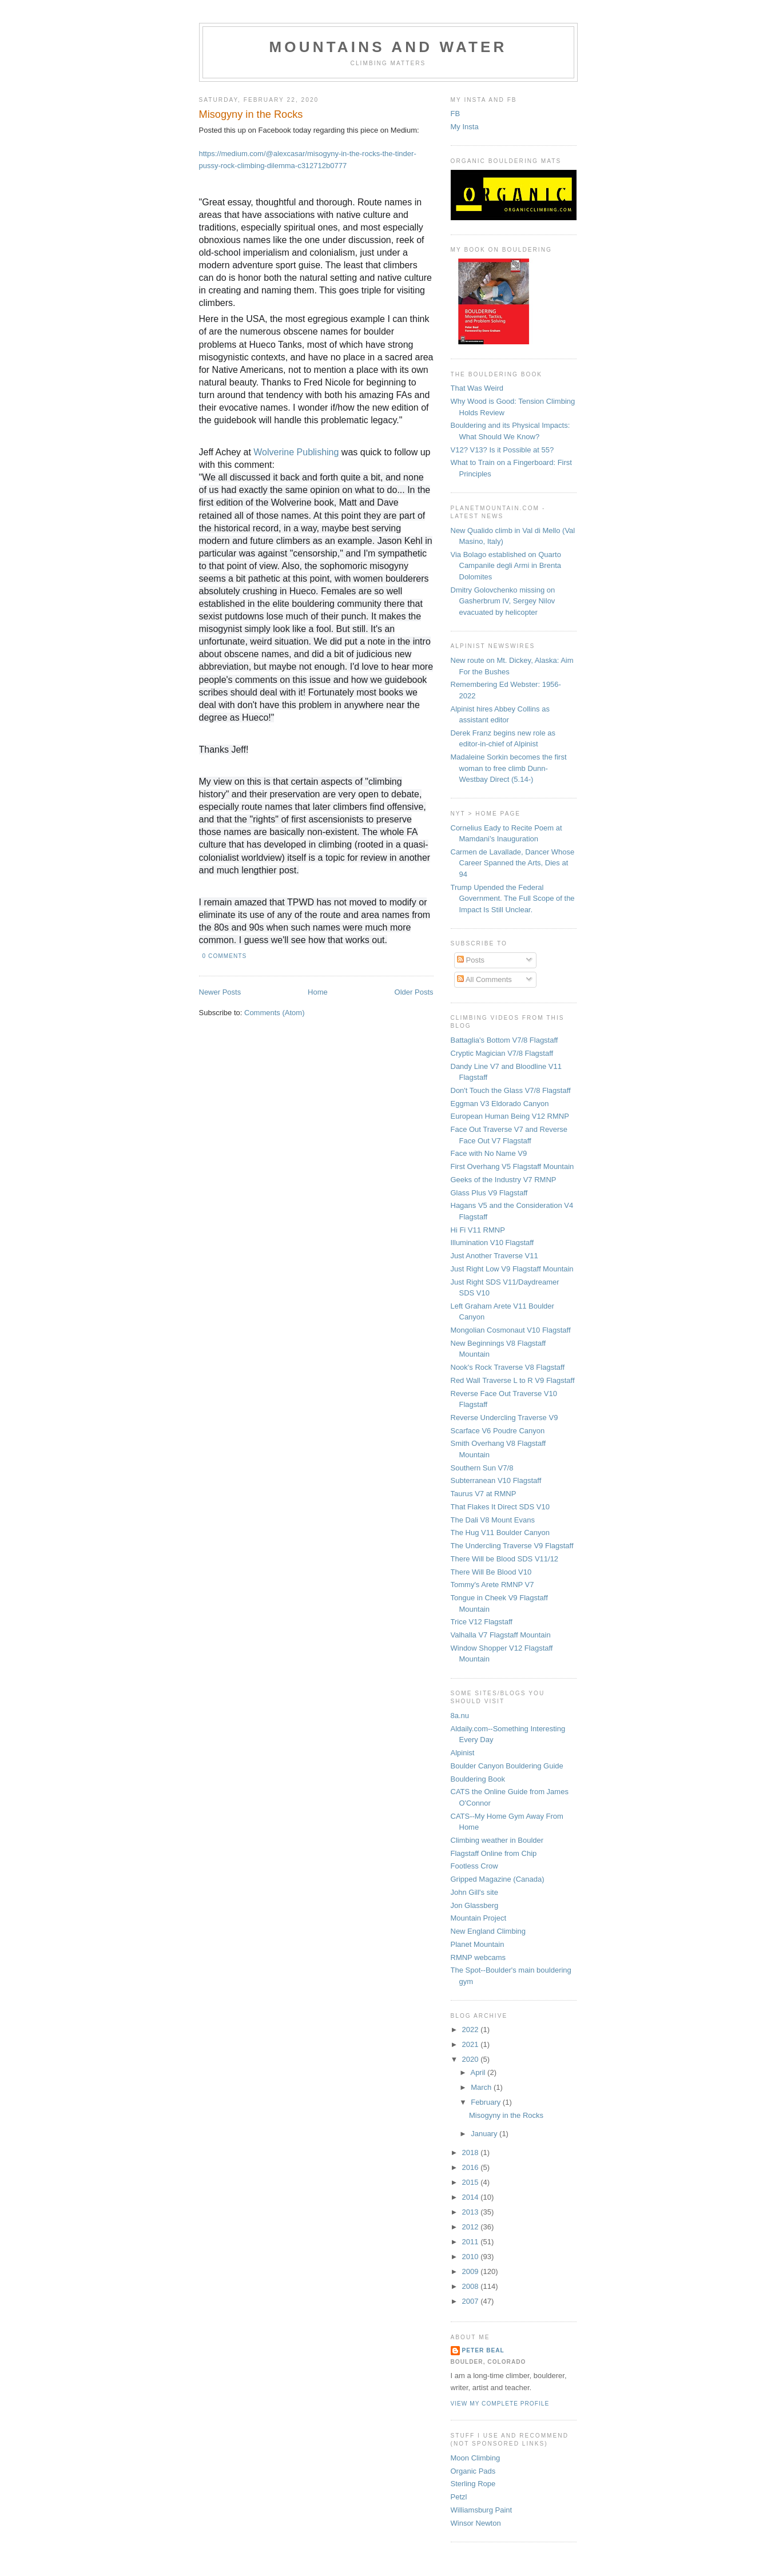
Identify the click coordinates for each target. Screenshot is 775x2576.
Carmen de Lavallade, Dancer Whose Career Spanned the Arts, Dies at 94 (513, 863)
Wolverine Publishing (296, 452)
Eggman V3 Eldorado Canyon (500, 1103)
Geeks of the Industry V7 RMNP (504, 1179)
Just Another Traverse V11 (494, 1255)
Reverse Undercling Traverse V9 (504, 1417)
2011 (471, 2241)
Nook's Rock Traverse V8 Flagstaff (508, 1367)
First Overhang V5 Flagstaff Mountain (512, 1166)
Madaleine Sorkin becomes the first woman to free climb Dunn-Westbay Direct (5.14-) (509, 768)
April (478, 2072)
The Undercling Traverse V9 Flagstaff (512, 1545)
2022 (471, 2029)
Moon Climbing (475, 2458)
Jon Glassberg (475, 1905)
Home (318, 992)
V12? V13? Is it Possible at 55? (502, 450)
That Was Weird (477, 388)
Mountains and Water (388, 46)
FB (455, 113)
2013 (471, 2212)
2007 (471, 2301)
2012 (471, 2227)
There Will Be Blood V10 (491, 1572)
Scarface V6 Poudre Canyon (498, 1430)
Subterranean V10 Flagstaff (496, 1480)
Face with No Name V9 (489, 1153)
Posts (470, 960)
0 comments (224, 956)
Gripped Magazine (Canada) (498, 1879)
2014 (471, 2197)
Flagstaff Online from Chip (494, 1853)
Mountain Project (479, 1918)
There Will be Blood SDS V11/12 (505, 1559)
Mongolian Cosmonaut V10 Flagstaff (511, 1330)
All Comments (484, 979)
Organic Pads (473, 2471)
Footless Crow (474, 1866)
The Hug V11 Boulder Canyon (500, 1532)
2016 (471, 2167)
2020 (471, 2059)
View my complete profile (500, 2403)
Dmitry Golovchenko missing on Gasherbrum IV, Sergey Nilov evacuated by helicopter (503, 601)
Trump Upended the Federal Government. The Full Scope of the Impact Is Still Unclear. (513, 898)
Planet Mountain (477, 1944)
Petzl (459, 2496)
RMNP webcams (478, 1957)
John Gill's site (474, 1892)
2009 (471, 2271)
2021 (471, 2044)
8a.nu (460, 1715)
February (487, 2102)
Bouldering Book (478, 1779)
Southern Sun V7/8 (482, 1468)
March (482, 2087)
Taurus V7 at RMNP (483, 1493)
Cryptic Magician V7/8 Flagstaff (502, 1053)
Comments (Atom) (274, 1012)
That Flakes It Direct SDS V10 (500, 1506)
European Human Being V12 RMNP (510, 1116)
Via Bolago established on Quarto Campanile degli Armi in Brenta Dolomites (506, 565)
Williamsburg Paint (481, 2510)
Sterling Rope (473, 2483)
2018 (471, 2152)
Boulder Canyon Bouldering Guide (507, 1766)
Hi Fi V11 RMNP (478, 1230)
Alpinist (463, 1752)
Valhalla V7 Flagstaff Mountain (501, 1635)
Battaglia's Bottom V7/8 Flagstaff (504, 1040)
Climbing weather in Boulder (497, 1840)
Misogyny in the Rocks (251, 114)
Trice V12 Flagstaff (481, 1621)
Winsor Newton (476, 2523)
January (485, 2133)
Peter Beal (483, 2350)
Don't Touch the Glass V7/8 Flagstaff (511, 1090)
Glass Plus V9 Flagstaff (489, 1192)
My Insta (465, 126)
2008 (471, 2286)
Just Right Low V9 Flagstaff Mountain (512, 1269)
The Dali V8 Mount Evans (493, 1520)
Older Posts (414, 992)
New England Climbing (488, 1931)
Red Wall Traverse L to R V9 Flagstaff (513, 1380)
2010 (471, 2256)
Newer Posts (220, 992)
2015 (471, 2182)
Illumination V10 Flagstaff (492, 1242)
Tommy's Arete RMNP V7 (492, 1584)
